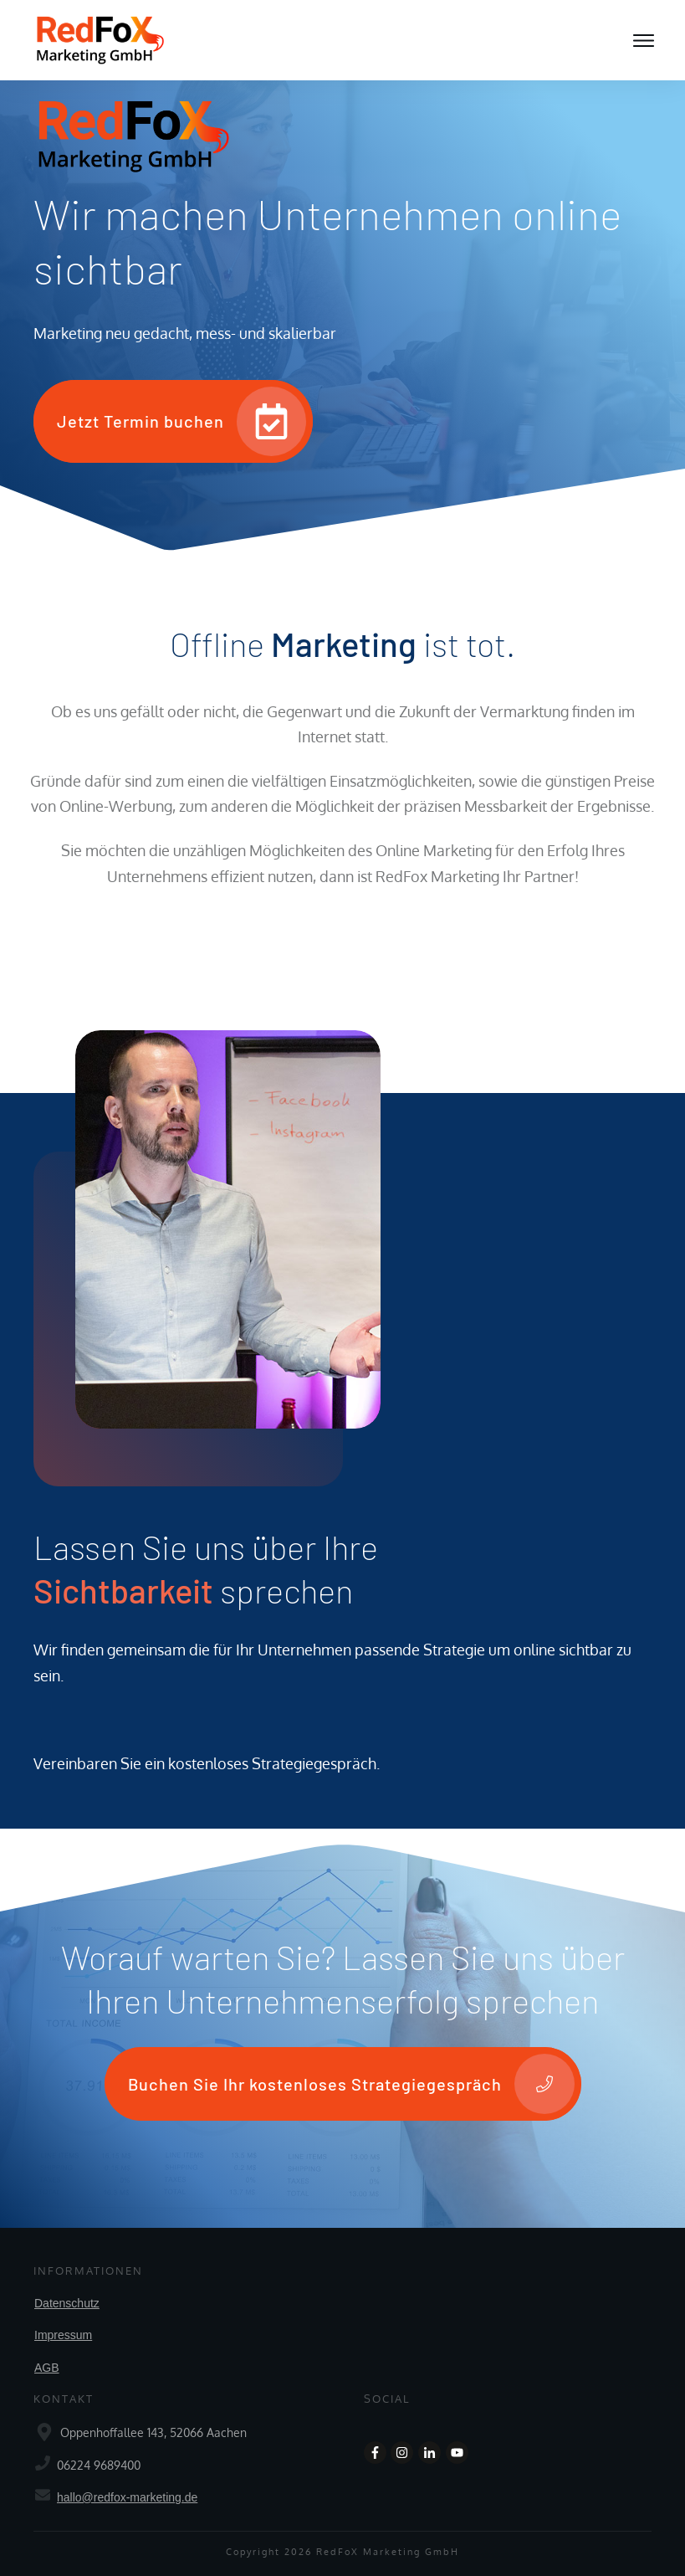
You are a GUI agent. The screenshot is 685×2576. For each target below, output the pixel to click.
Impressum (63, 2335)
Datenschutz (67, 2303)
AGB (46, 2367)
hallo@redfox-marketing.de (127, 2497)
